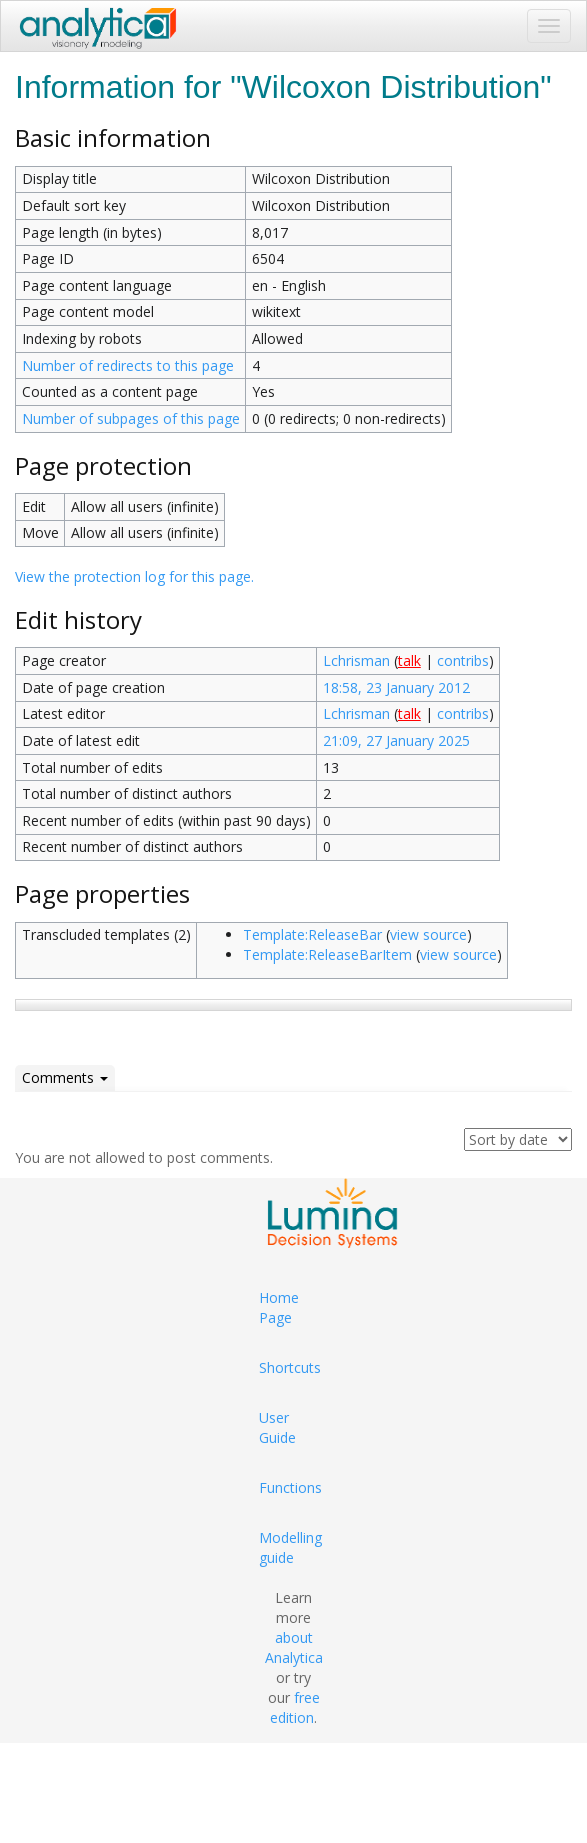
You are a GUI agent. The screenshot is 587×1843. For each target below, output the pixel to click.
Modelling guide (290, 1547)
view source (428, 934)
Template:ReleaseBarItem (327, 954)
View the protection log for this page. (134, 576)
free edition (295, 1707)
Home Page (279, 1307)
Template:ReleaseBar (312, 934)
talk (409, 660)
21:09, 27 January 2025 (396, 740)
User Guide (277, 1427)
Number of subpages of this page (131, 418)
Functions (290, 1487)
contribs (463, 660)
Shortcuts (290, 1367)
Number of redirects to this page (128, 365)
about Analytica (294, 1647)
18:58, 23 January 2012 (396, 687)
